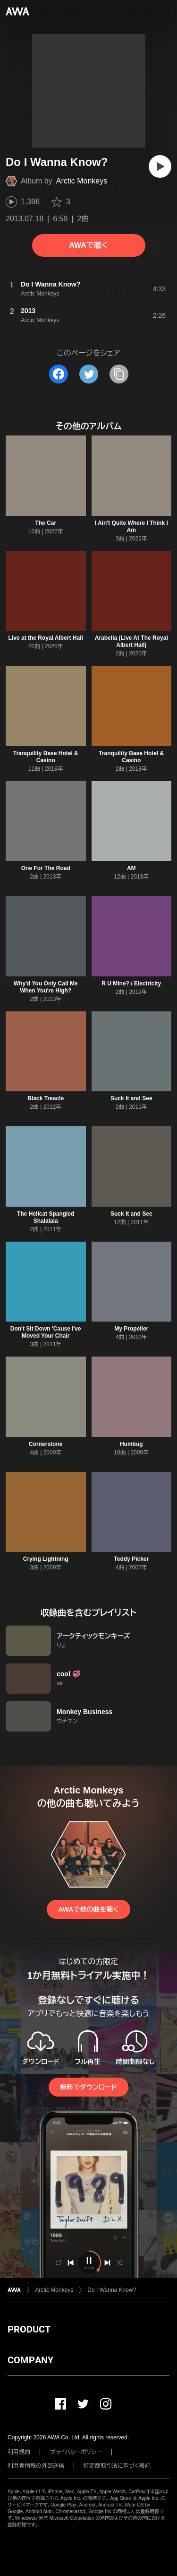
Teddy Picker (131, 1559)
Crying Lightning (45, 1559)
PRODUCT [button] (29, 2329)
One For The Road (45, 868)
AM (131, 868)
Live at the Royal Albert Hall (45, 638)
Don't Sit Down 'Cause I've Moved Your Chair (45, 1332)
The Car (45, 523)
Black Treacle (45, 1098)
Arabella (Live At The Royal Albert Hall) (131, 641)
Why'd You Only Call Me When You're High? (46, 987)
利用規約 (19, 2452)
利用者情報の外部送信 (36, 2466)
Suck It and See (131, 1098)
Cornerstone (45, 1444)
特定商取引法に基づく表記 (117, 2466)
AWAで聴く (88, 245)
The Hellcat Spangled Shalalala (45, 1217)
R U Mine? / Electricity (131, 983)
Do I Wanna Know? (111, 2290)
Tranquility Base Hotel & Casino (45, 757)
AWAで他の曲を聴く (88, 1909)
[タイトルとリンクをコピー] (119, 374)
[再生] (160, 166)
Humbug (131, 1444)
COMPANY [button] (30, 2360)
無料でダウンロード (88, 2087)
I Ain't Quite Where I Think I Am (131, 526)
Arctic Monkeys (81, 181)
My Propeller (131, 1328)
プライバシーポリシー (76, 2452)
